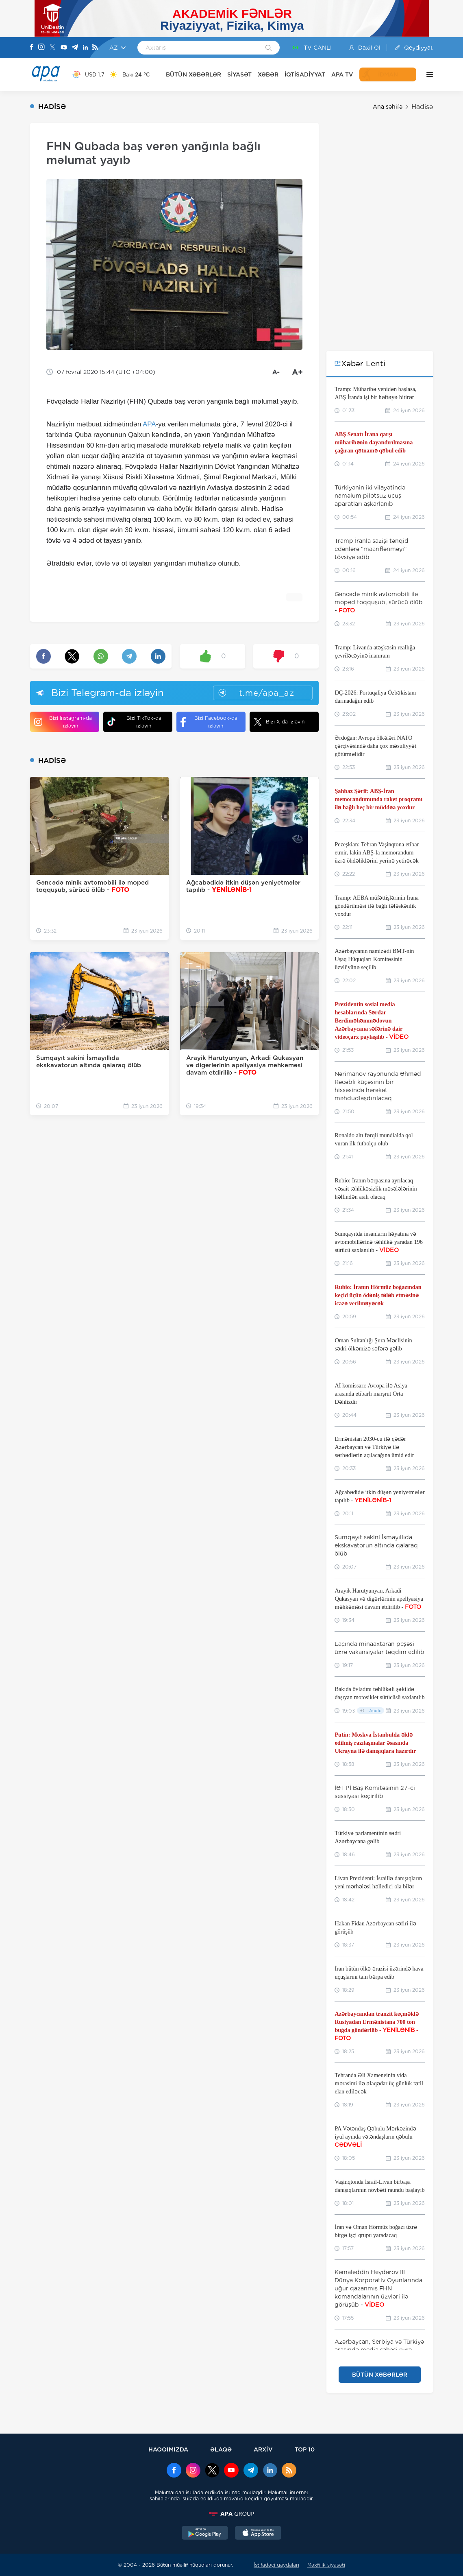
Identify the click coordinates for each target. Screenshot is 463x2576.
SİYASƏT (239, 74)
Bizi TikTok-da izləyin (134, 722)
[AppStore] (258, 2533)
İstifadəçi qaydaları (276, 2565)
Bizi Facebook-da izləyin (208, 722)
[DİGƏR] (427, 74)
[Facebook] (31, 48)
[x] (212, 2471)
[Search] (268, 48)
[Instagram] (41, 48)
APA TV (342, 74)
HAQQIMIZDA (168, 2449)
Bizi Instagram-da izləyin (63, 722)
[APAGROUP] (231, 2514)
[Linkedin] (85, 48)
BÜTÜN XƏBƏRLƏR (193, 74)
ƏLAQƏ (221, 2449)
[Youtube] (64, 48)
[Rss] (95, 48)
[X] (52, 48)
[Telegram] (75, 48)
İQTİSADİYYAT (305, 74)
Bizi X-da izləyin (279, 722)
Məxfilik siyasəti (326, 2565)
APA (149, 424)
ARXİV (263, 2449)
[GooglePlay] (205, 2533)
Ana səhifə (387, 106)
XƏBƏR (268, 74)
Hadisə (422, 107)
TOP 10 (305, 2449)
